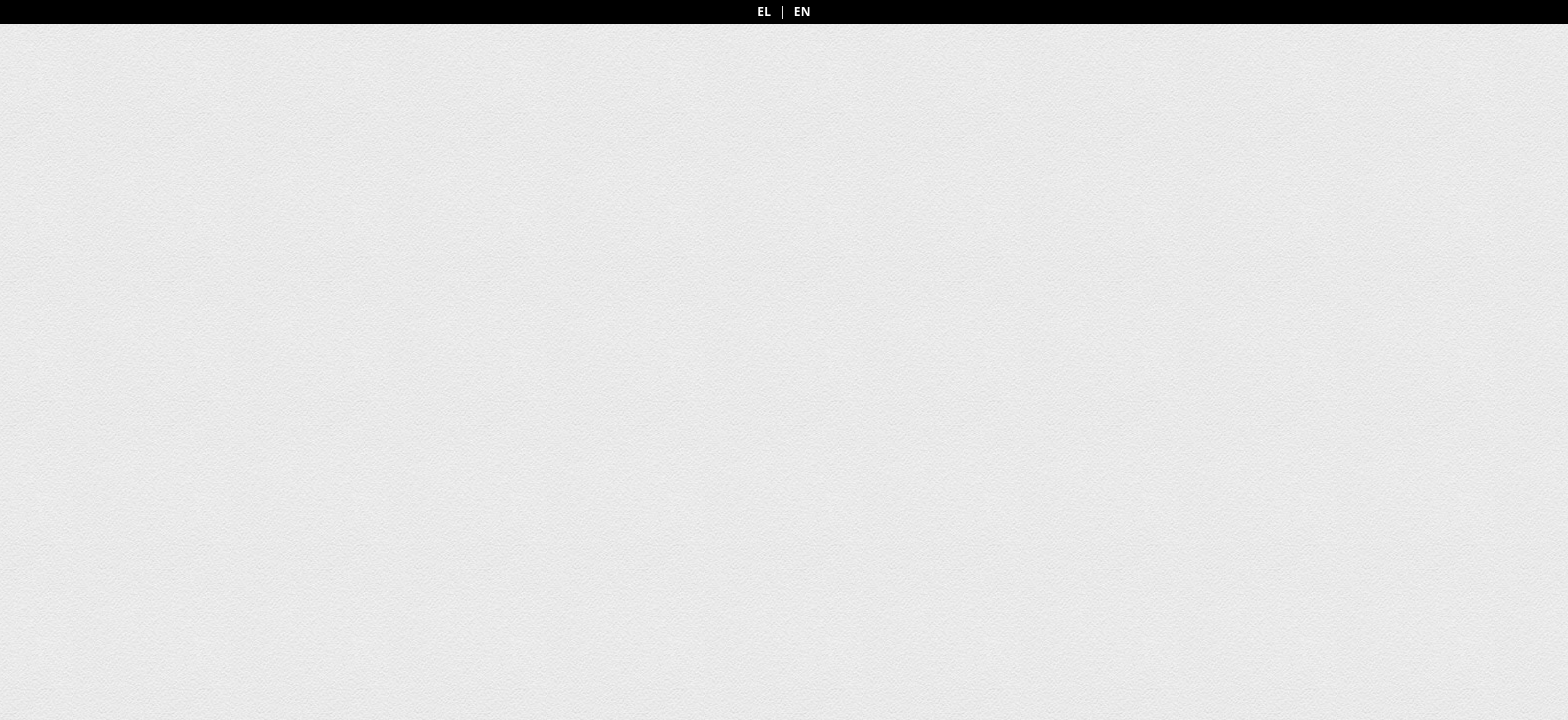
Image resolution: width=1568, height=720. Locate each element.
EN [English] (802, 12)
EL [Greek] (764, 12)
